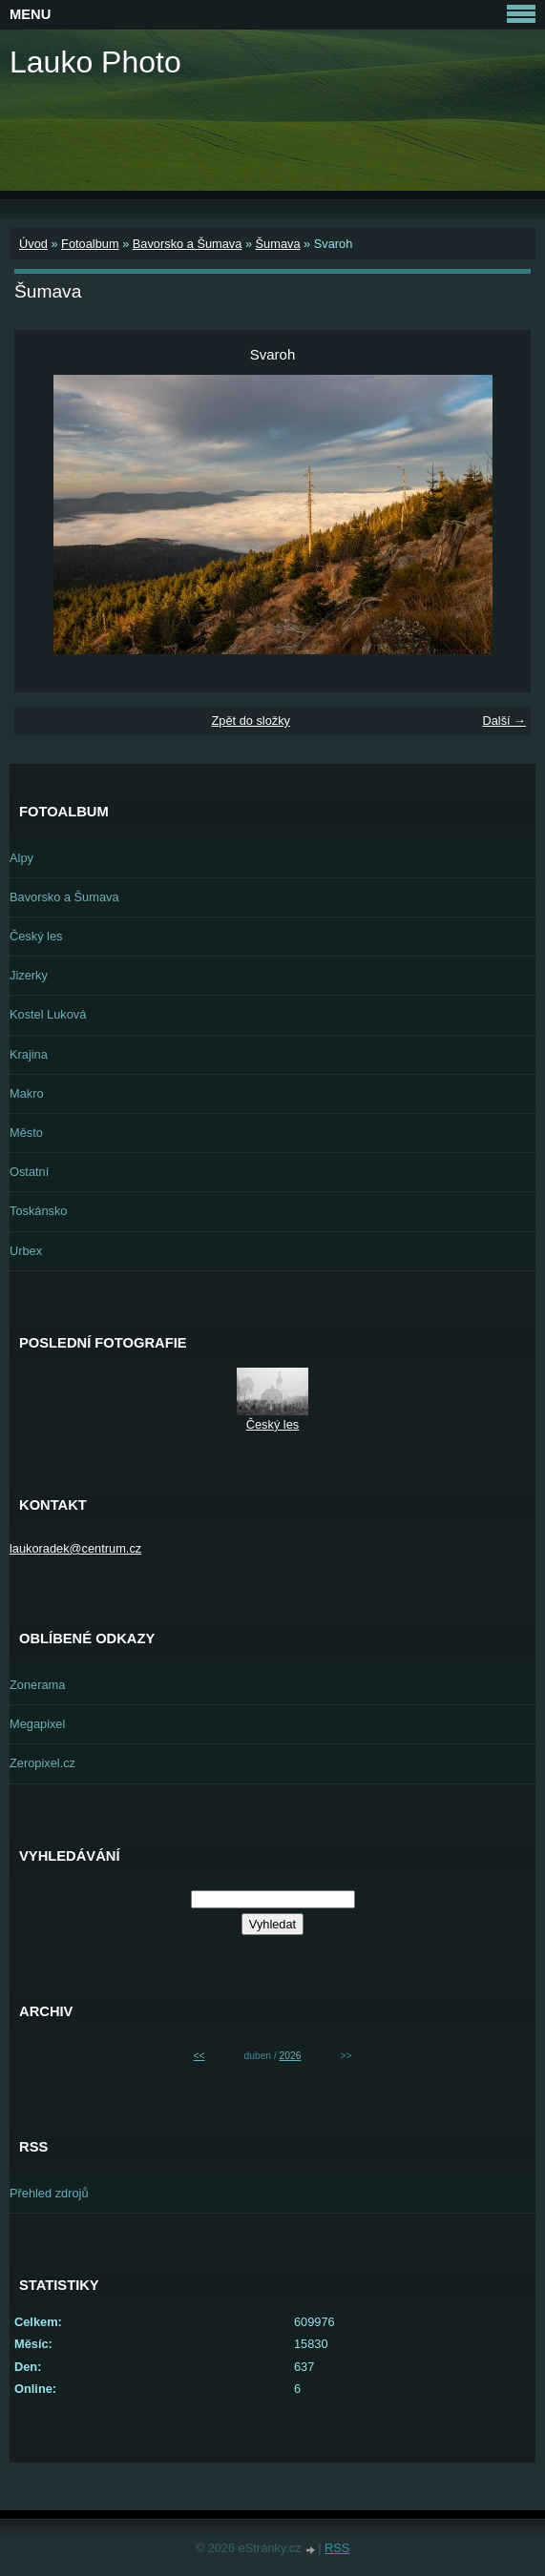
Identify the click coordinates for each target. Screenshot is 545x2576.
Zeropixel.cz (42, 1763)
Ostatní (29, 1171)
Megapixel (37, 1724)
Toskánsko (38, 1211)
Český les (36, 936)
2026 (291, 2055)
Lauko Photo (95, 62)
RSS (337, 2548)
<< (199, 2055)
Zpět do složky (250, 720)
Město (26, 1132)
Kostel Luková (48, 1014)
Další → (504, 720)
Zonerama (37, 1685)
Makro (27, 1093)
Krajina (29, 1054)
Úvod (33, 244)
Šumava (278, 244)
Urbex (26, 1251)
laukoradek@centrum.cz (75, 1548)
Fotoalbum (89, 244)
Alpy (21, 858)
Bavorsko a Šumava (187, 244)
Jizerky (29, 975)
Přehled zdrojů (49, 2193)
